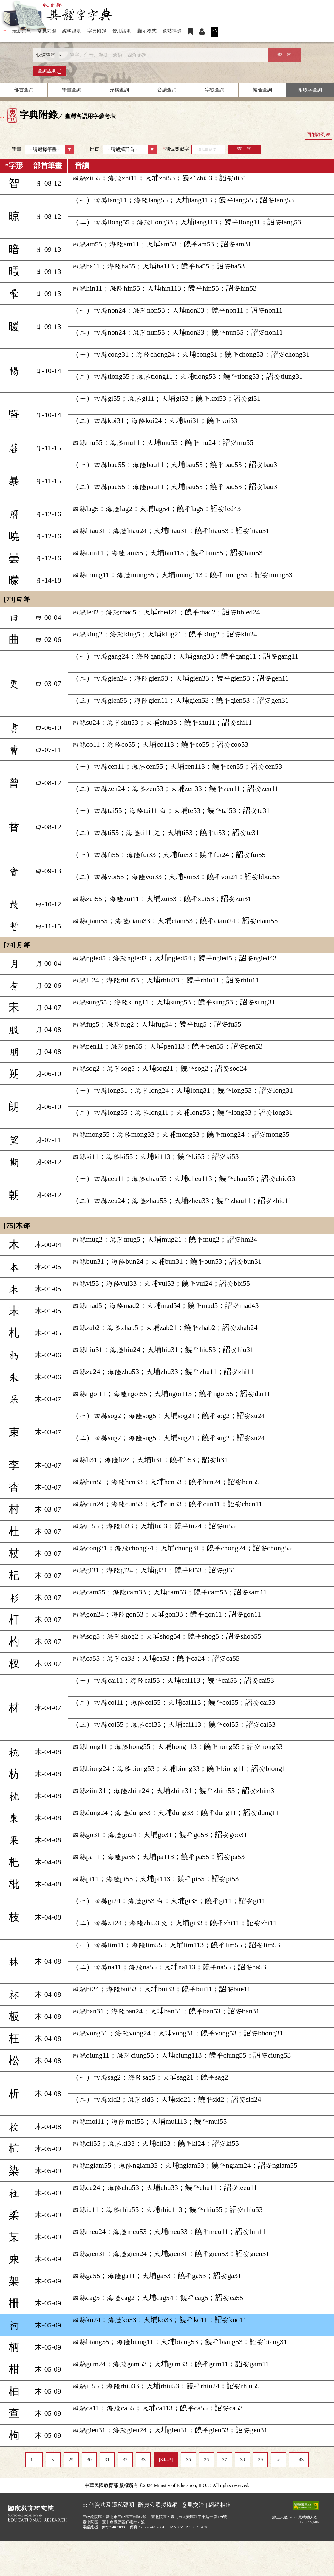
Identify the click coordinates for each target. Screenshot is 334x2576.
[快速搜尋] (165, 55)
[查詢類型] (48, 55)
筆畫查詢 (71, 89)
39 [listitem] (260, 2459)
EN (214, 30)
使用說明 (122, 30)
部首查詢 (23, 89)
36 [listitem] (206, 2459)
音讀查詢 (167, 89)
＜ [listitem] (53, 2459)
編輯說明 (71, 30)
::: (4, 30)
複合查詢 (262, 89)
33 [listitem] (143, 2459)
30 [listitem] (89, 2459)
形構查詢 (119, 89)
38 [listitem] (242, 2459)
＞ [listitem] (278, 2459)
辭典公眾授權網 (158, 2505)
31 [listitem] (107, 2459)
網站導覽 (172, 30)
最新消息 (21, 30)
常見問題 (46, 30)
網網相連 (219, 2505)
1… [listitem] (34, 2459)
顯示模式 (147, 30)
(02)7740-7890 (113, 2527)
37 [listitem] (224, 2459)
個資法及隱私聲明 (111, 2505)
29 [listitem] (71, 2459)
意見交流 (193, 2505)
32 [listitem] (125, 2459)
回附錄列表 (318, 134)
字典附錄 (96, 30)
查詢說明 (49, 71)
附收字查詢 (310, 89)
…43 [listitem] (299, 2459)
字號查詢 (214, 89)
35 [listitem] (188, 2459)
